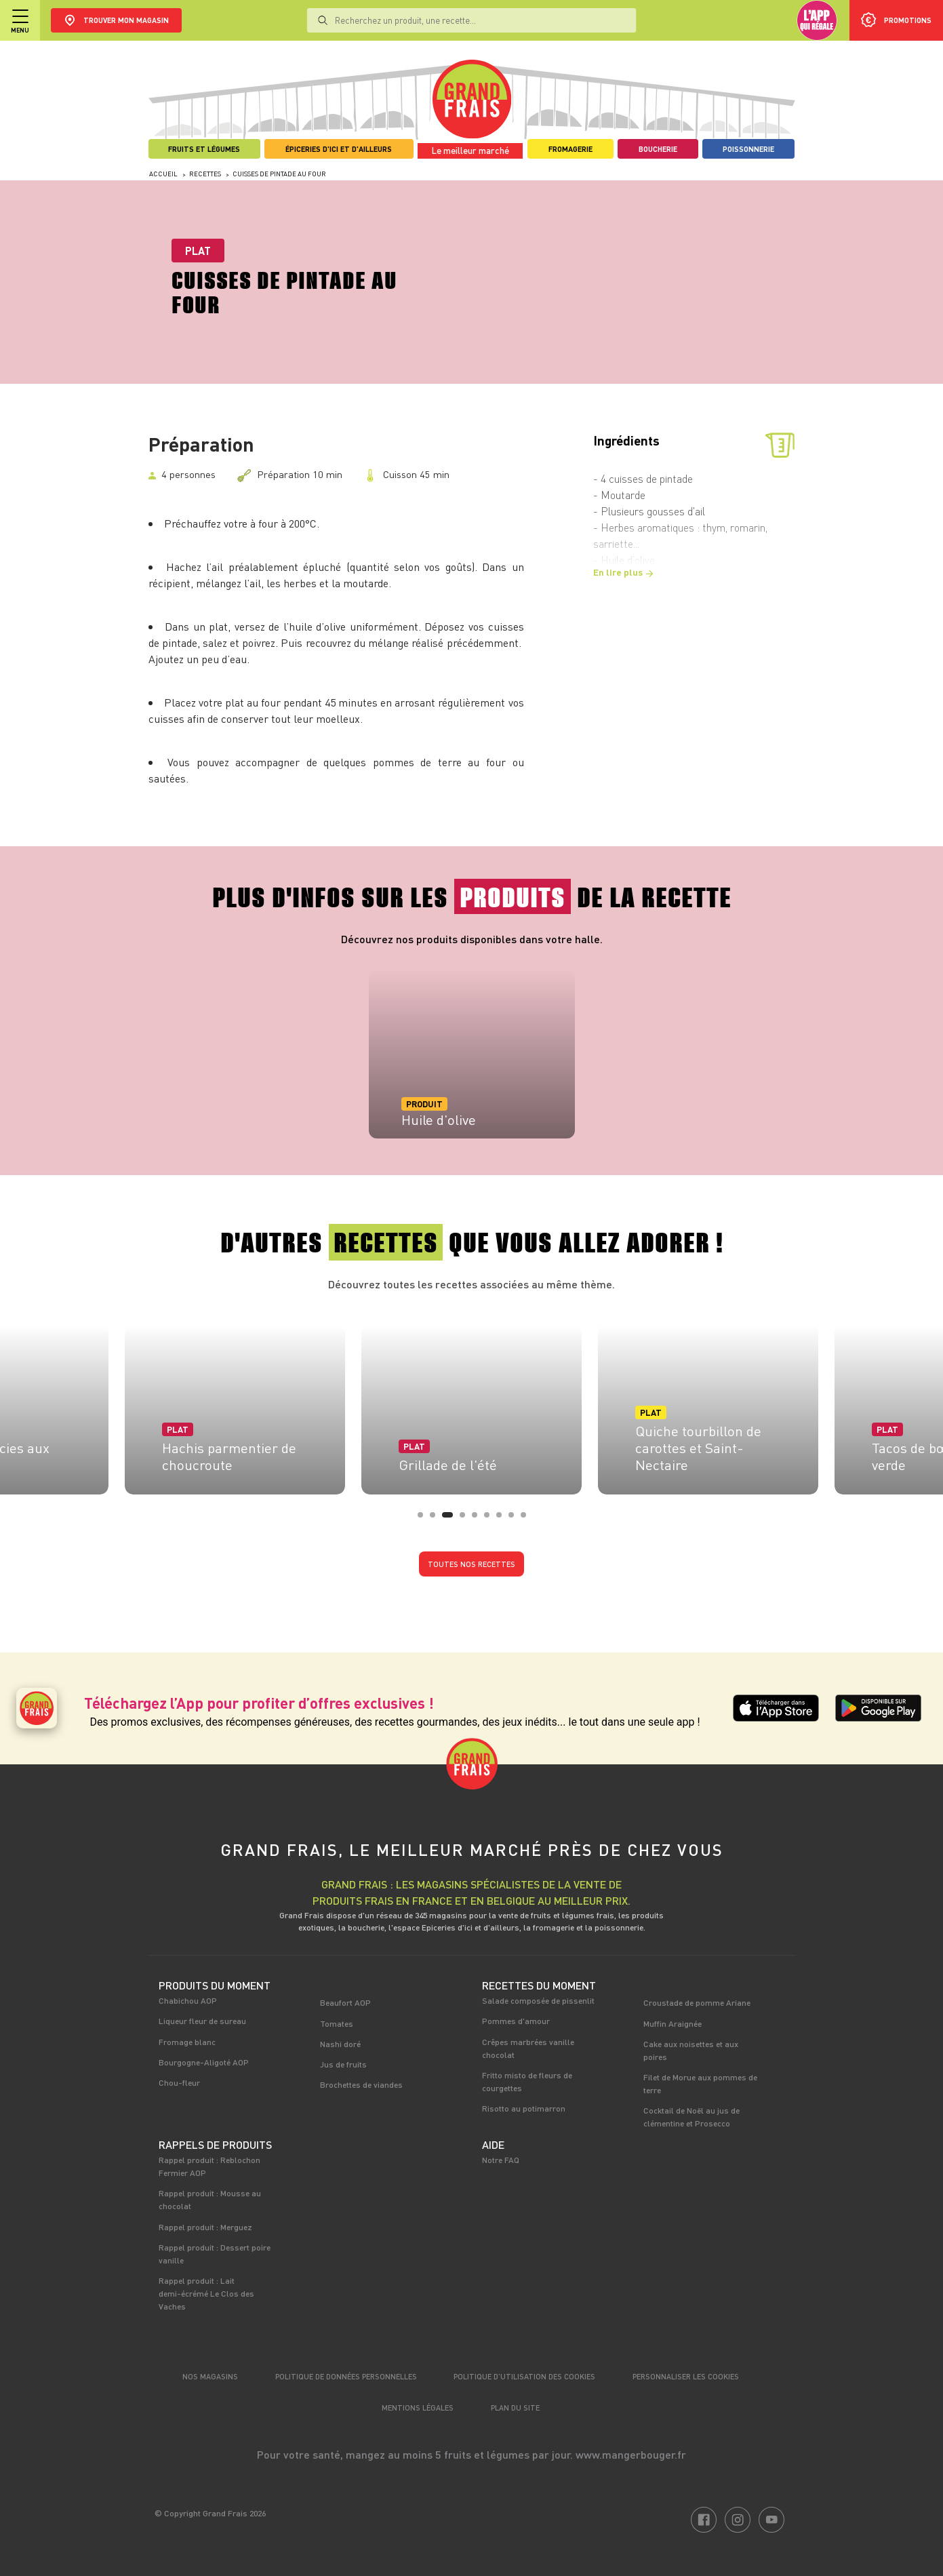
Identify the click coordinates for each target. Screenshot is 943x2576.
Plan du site (515, 2407)
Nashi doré (340, 2043)
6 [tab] (491, 1519)
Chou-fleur (179, 2082)
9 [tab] (527, 1519)
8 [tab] (515, 1519)
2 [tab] (436, 1519)
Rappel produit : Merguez (205, 2226)
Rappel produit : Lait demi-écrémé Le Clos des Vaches (206, 2293)
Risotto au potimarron (523, 2108)
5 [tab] (478, 1519)
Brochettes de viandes (361, 2084)
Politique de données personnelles (346, 2376)
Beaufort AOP (345, 2002)
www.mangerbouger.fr (631, 2454)
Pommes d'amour (516, 2020)
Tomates (336, 2023)
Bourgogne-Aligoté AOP (204, 2062)
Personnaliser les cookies (686, 2376)
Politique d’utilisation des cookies (524, 2376)
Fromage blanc (187, 2041)
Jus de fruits (343, 2064)
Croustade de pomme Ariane (696, 2002)
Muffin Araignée (672, 2023)
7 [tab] (503, 1519)
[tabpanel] (472, 1053)
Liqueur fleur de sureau (202, 2020)
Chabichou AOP (188, 2000)
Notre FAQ (500, 2159)
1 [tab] (424, 1519)
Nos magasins (210, 2376)
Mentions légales (418, 2407)
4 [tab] (466, 1519)
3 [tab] (449, 1519)
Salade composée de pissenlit (538, 2000)
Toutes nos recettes (471, 1564)
